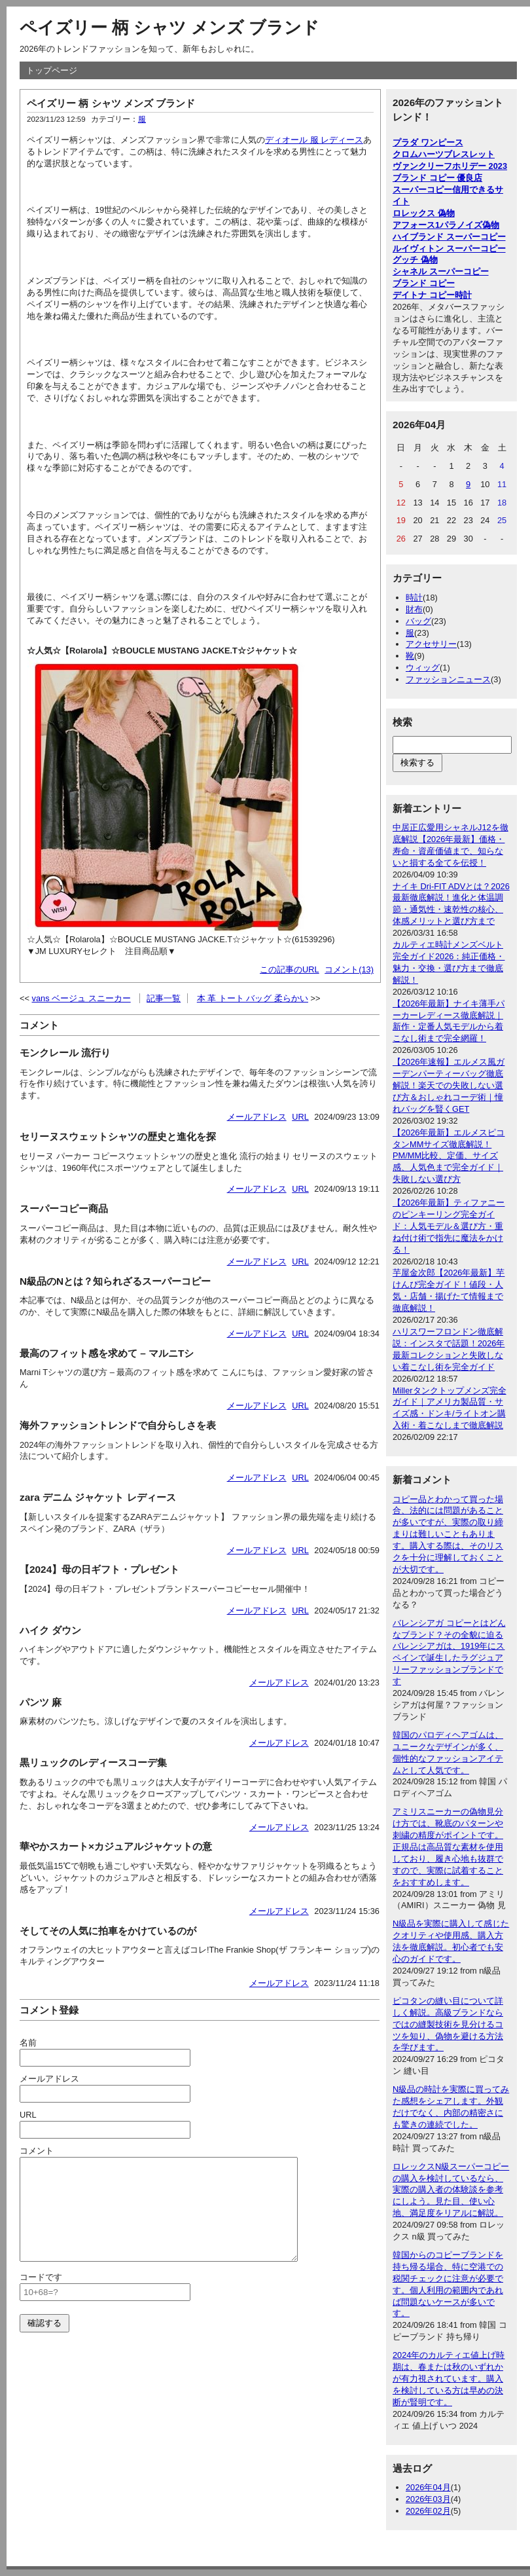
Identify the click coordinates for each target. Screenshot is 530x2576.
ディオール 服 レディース (314, 140)
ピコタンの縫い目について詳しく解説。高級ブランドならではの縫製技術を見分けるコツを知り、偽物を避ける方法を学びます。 (448, 2024)
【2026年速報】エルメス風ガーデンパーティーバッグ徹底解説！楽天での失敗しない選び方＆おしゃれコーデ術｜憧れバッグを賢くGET (448, 1085)
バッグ (418, 621)
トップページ (51, 70)
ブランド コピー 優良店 (437, 178)
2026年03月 (428, 2499)
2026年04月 (428, 2487)
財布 (414, 609)
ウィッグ (423, 667)
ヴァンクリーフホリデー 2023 (450, 166)
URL (300, 1117)
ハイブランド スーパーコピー (449, 237)
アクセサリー (431, 644)
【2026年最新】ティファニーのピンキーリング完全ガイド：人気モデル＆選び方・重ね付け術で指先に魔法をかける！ (448, 1226)
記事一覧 (164, 998)
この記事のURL (289, 969)
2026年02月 (428, 2511)
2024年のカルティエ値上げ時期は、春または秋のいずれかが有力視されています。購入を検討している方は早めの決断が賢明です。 (448, 2378)
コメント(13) (349, 969)
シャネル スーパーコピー (441, 271)
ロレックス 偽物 (424, 213)
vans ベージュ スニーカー (81, 998)
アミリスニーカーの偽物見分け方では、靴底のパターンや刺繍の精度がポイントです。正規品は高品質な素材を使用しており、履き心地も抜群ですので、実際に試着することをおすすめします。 (448, 1846)
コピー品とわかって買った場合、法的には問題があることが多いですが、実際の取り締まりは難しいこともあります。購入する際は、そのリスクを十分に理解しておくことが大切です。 (448, 1534)
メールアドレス (257, 1117)
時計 (414, 597)
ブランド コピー (424, 283)
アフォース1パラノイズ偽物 (446, 225)
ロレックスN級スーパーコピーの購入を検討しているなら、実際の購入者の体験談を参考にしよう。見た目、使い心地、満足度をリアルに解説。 (451, 2190)
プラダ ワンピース (428, 142)
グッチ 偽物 (415, 260)
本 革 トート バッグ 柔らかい (252, 998)
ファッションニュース (448, 679)
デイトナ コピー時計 (432, 295)
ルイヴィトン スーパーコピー (449, 248)
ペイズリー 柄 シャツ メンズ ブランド (169, 27)
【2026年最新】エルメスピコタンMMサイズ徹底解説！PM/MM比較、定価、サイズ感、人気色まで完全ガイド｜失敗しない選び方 (448, 1156)
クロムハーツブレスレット (444, 154)
